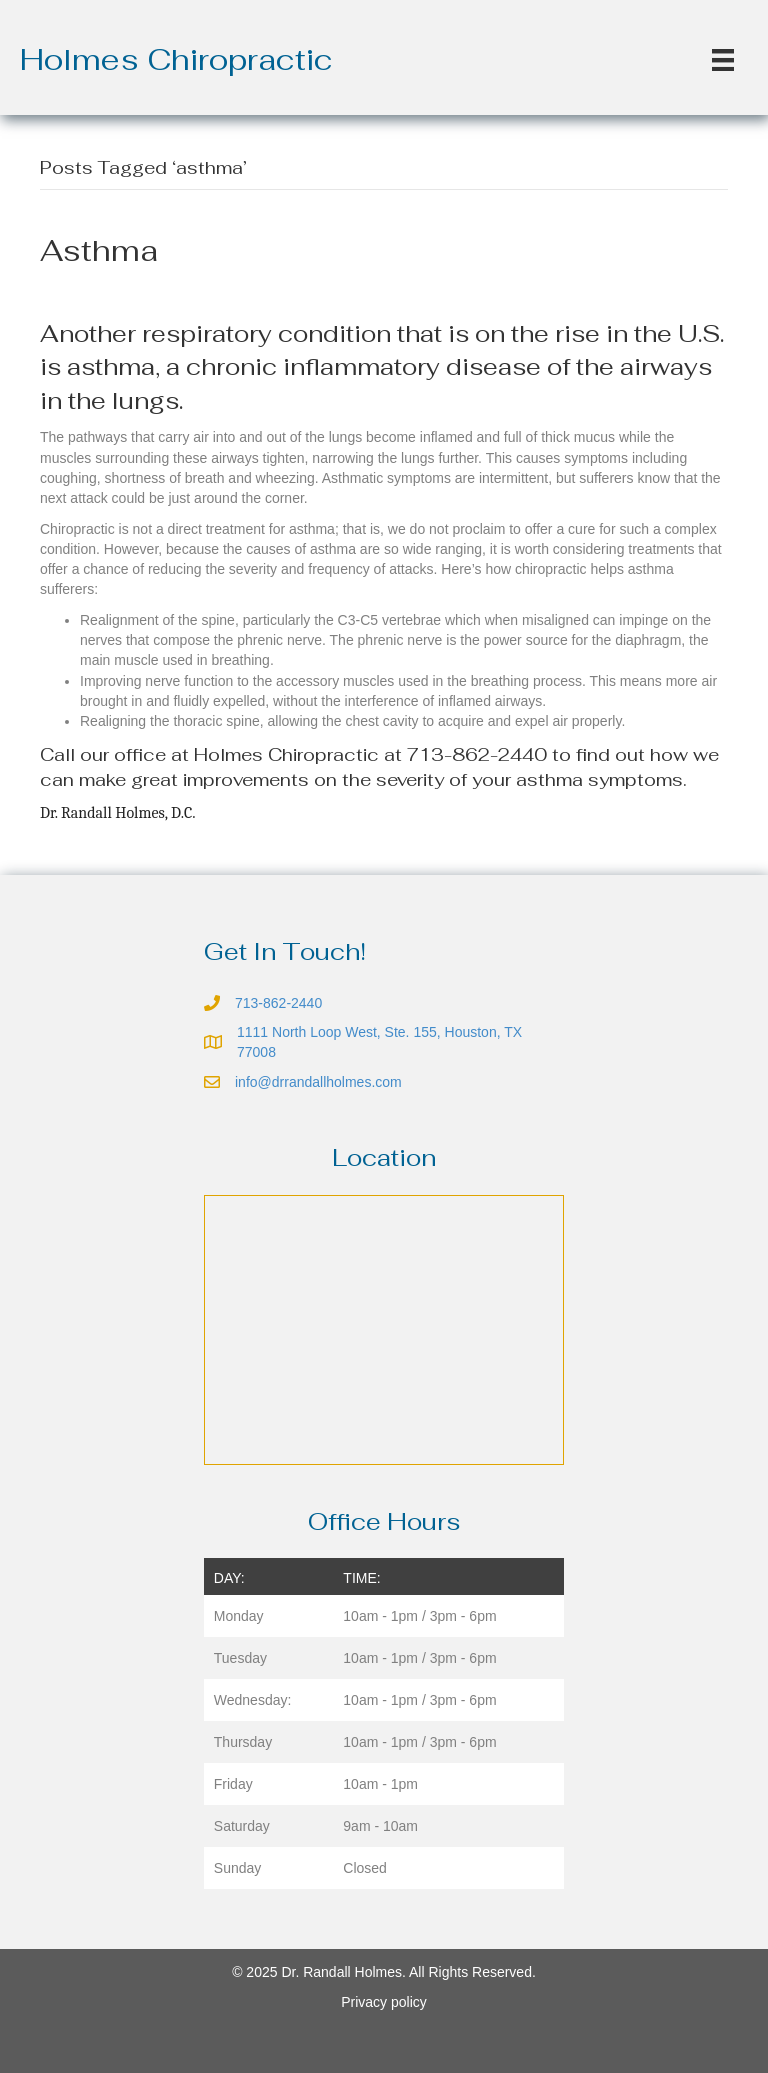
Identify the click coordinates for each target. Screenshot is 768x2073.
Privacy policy (384, 2002)
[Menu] (723, 60)
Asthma (99, 250)
